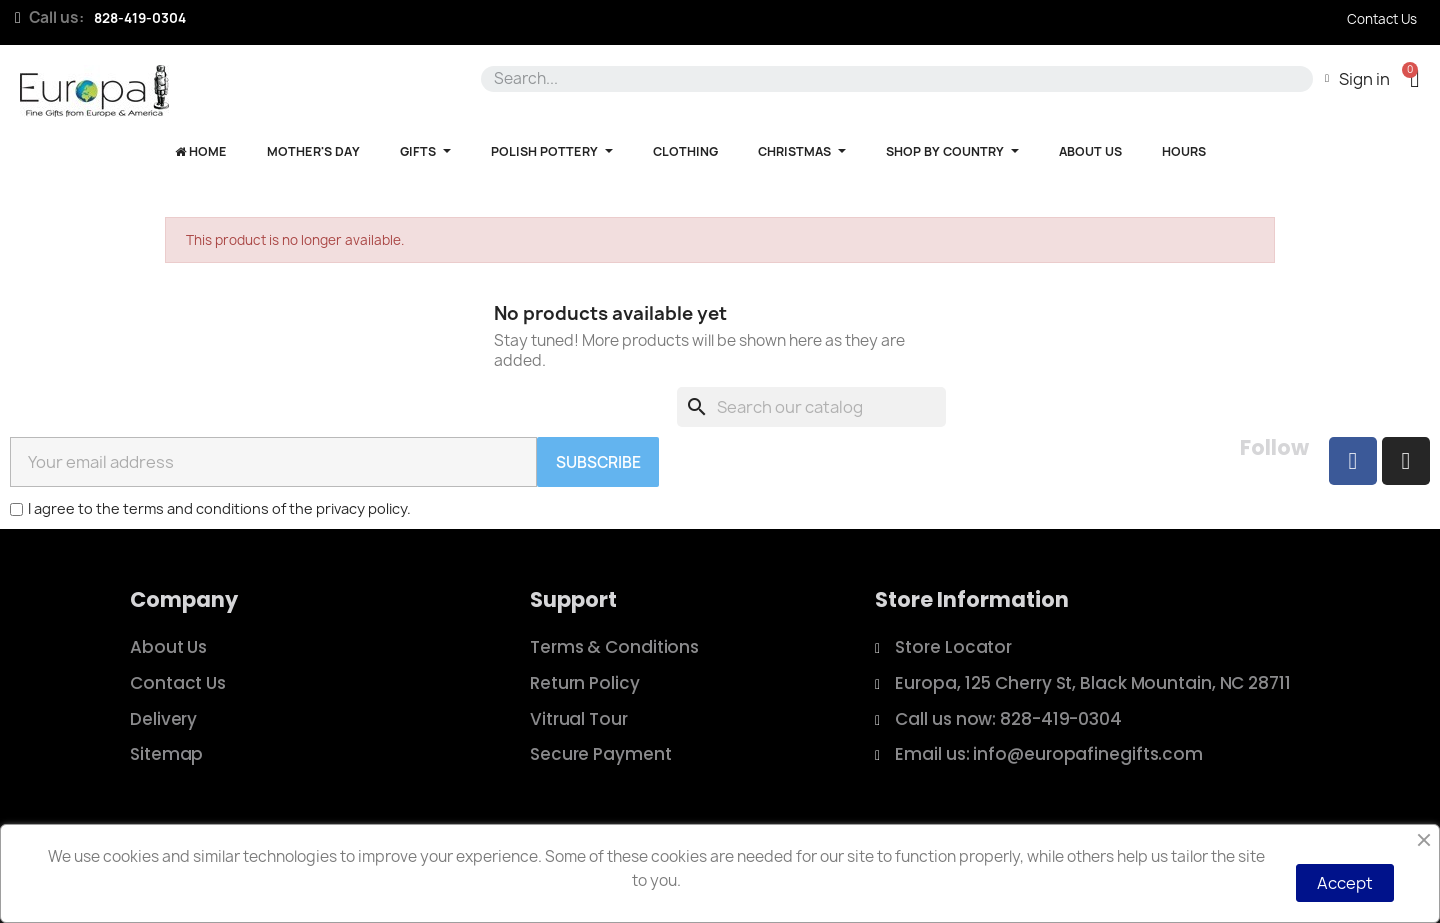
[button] (1414, 78)
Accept (1345, 883)
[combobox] (893, 79)
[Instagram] (1406, 461)
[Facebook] (1353, 461)
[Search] (811, 407)
